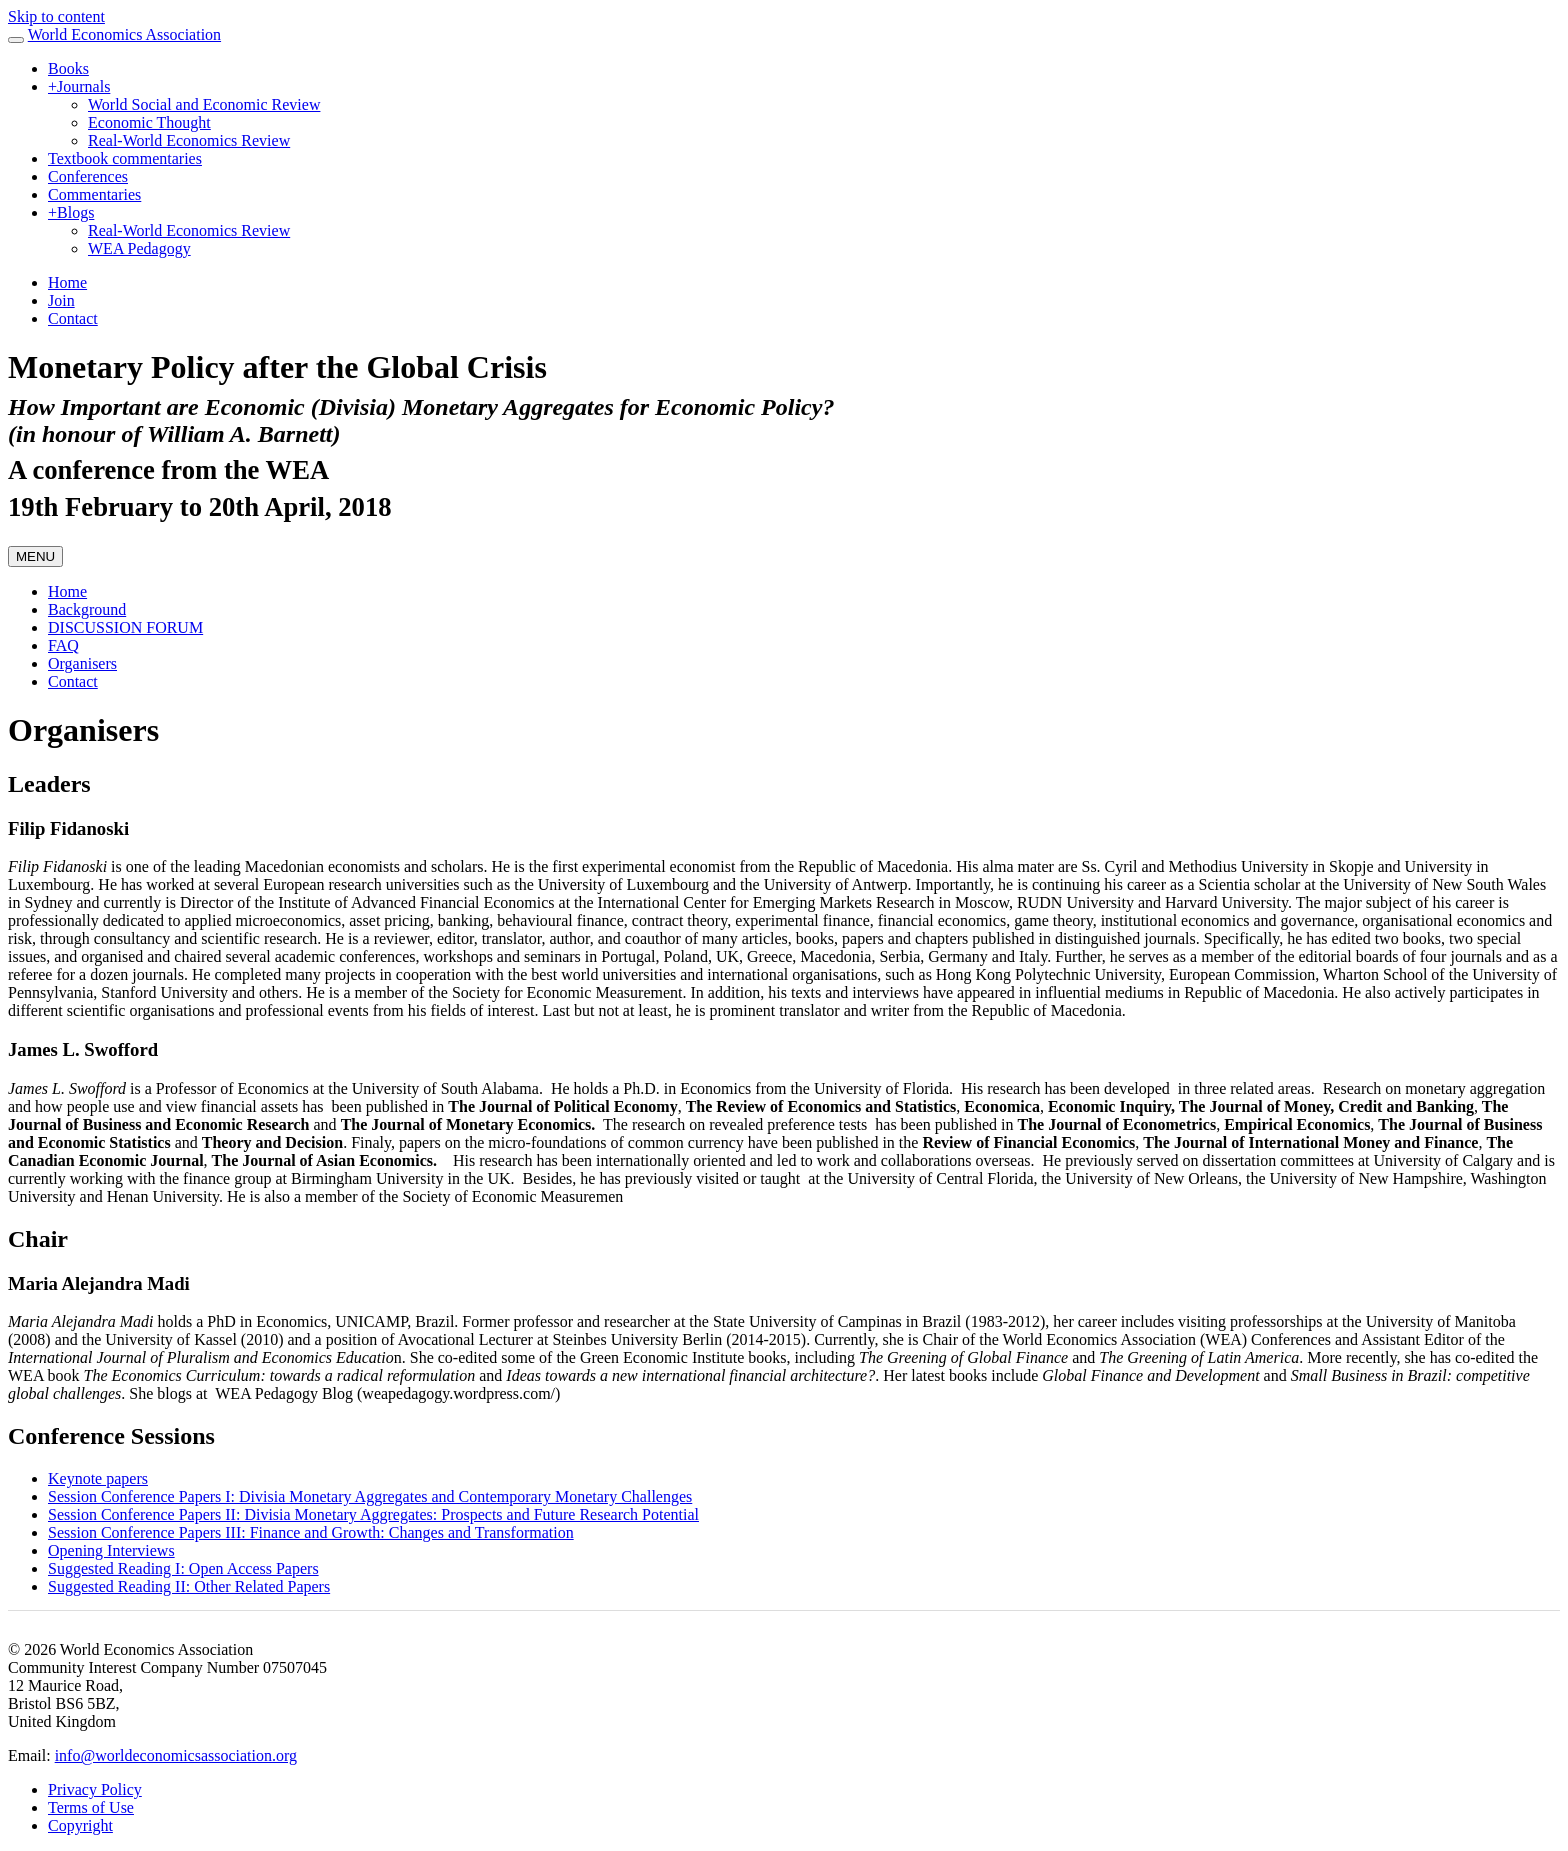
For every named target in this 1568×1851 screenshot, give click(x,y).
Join (61, 300)
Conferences (88, 176)
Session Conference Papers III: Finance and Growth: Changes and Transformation (311, 1532)
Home (67, 282)
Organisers (82, 663)
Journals (79, 86)
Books (68, 68)
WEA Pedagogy (139, 248)
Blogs (71, 212)
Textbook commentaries (125, 158)
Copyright (80, 1825)
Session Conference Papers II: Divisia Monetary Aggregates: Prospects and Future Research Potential (373, 1514)
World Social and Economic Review (204, 104)
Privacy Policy (95, 1789)
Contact (73, 318)
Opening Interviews (111, 1550)
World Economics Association (124, 34)
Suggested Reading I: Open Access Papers (183, 1568)
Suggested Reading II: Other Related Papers (189, 1586)
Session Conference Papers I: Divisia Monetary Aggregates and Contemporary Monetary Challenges (370, 1496)
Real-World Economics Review (189, 140)
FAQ (63, 645)
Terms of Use (91, 1807)
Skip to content (56, 16)
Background (87, 609)
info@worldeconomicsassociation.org (176, 1755)
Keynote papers (98, 1478)
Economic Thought (149, 122)
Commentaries (94, 194)
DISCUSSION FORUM (125, 627)
